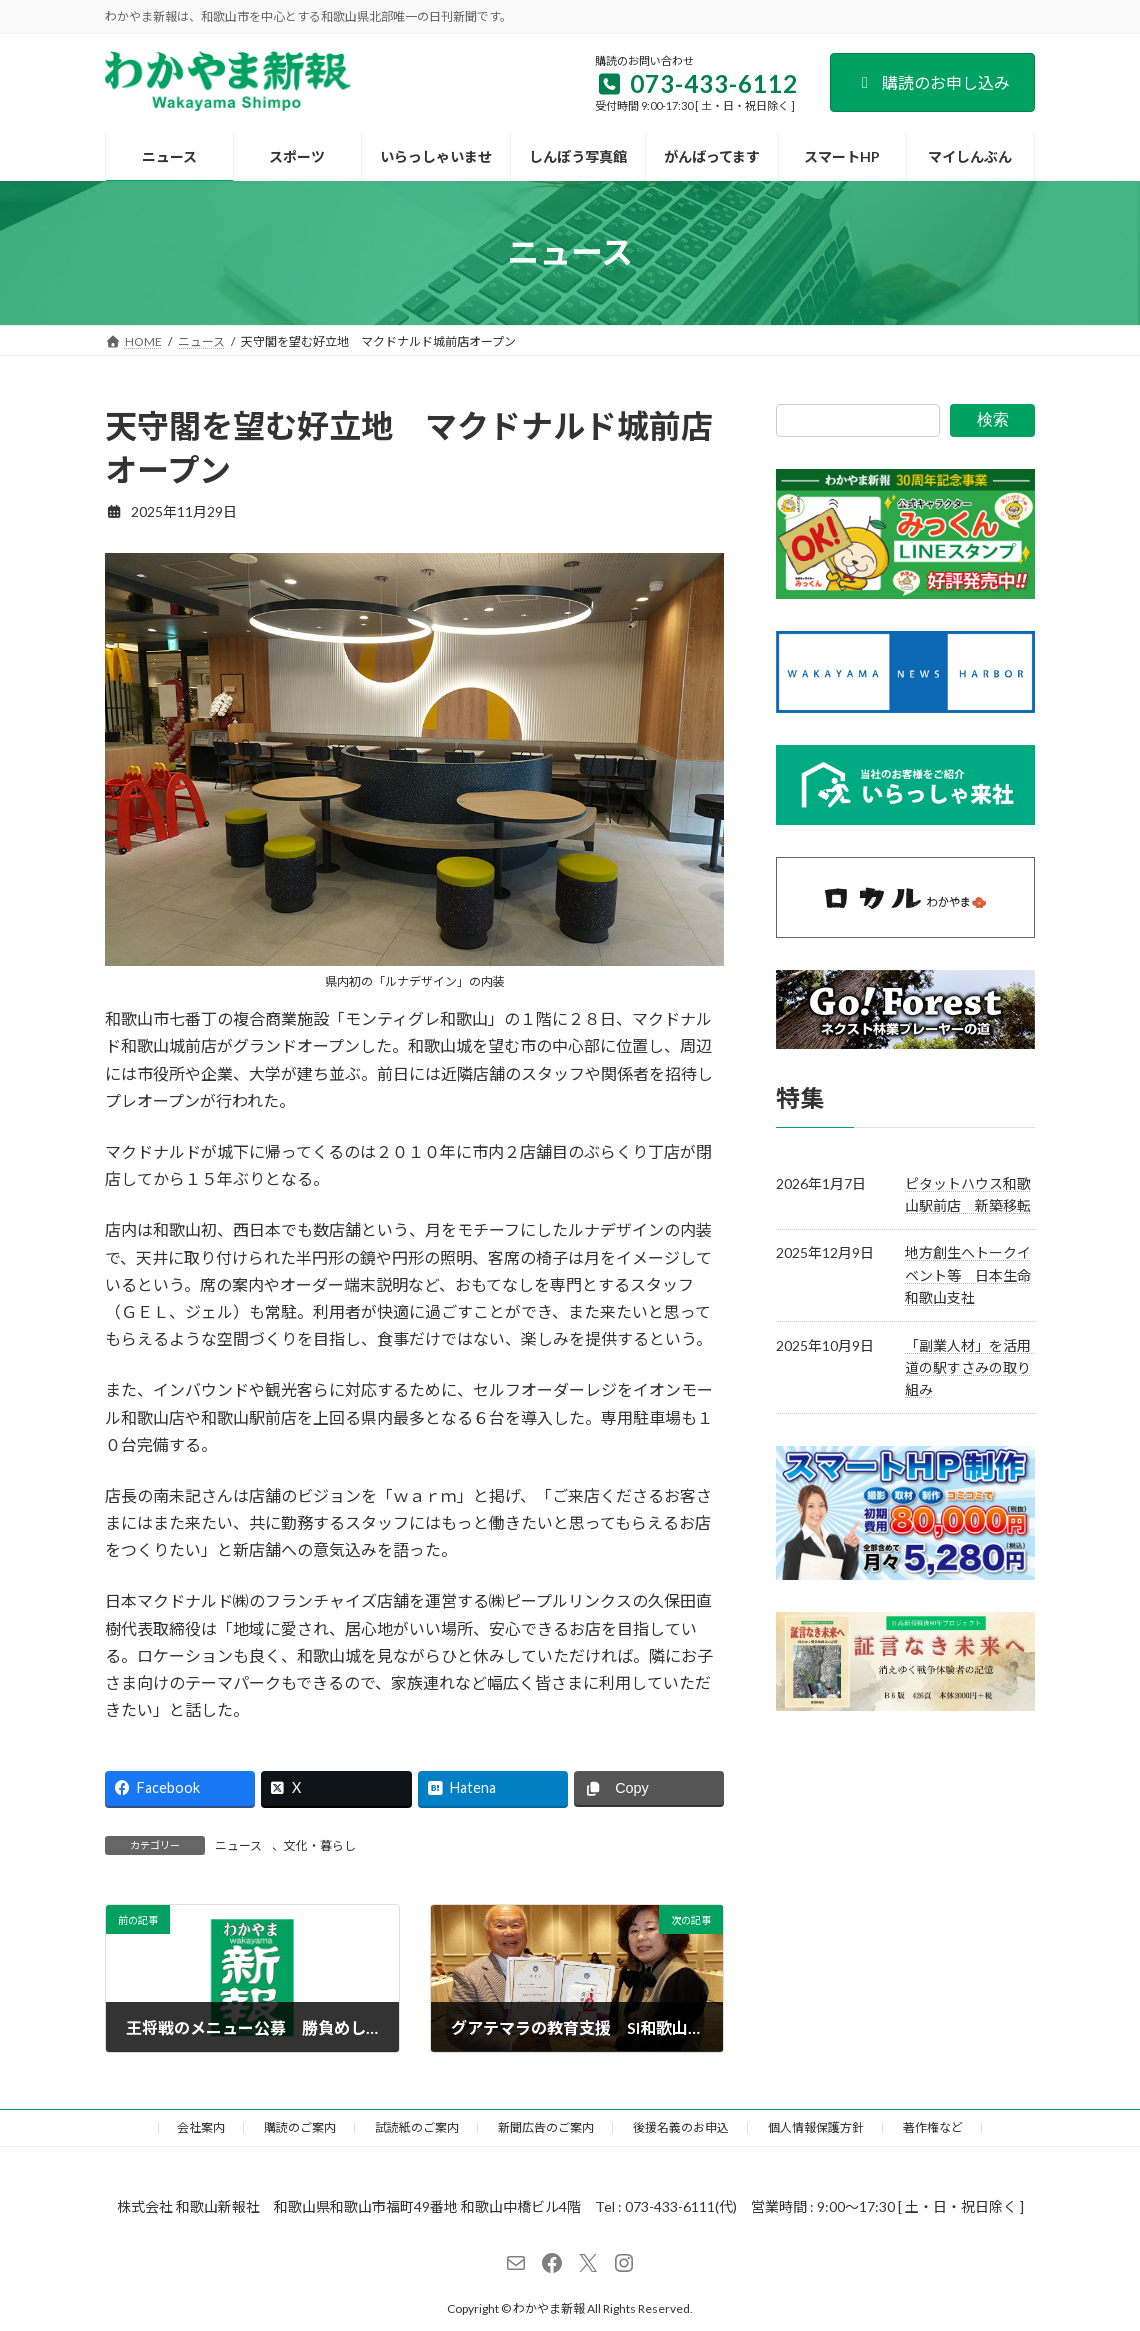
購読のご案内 (300, 2127)
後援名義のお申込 (681, 2127)
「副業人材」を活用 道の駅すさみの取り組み (975, 1367)
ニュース (238, 1845)
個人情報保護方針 (816, 2127)
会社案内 (201, 2127)
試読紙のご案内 (417, 2127)
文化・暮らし (320, 1845)
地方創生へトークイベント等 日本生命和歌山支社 (968, 1275)
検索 (993, 419)
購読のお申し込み (932, 82)
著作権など (933, 2127)
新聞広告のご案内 (546, 2127)
